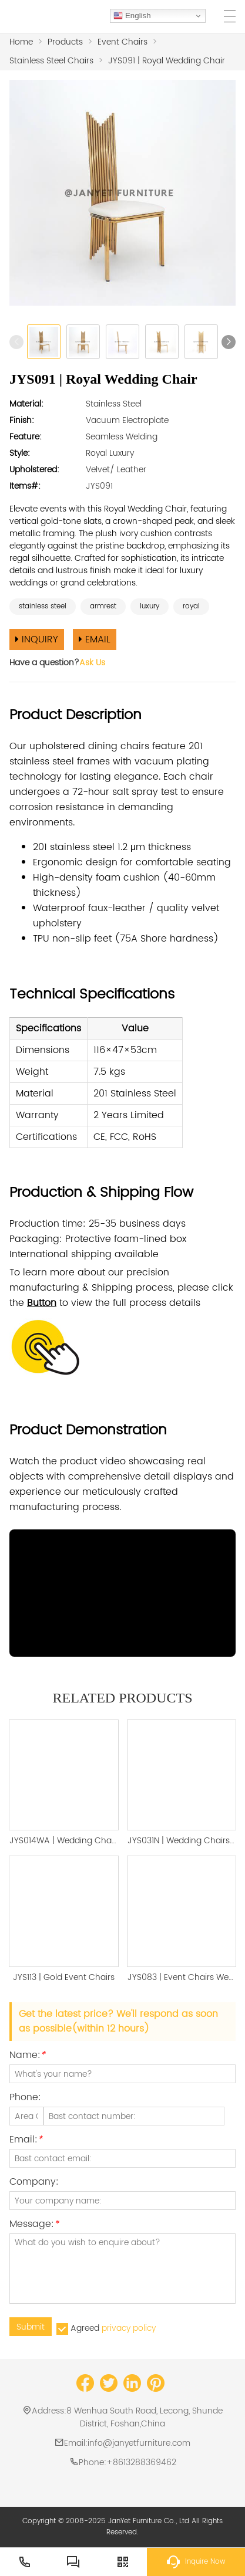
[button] (228, 342)
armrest (103, 606)
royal (191, 606)
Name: (27, 2056)
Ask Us (92, 662)
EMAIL (94, 639)
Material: (26, 404)
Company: (34, 2183)
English (131, 16)
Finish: (21, 420)
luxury (149, 606)
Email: (25, 2141)
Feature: (25, 437)
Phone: (25, 2099)
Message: (34, 2225)
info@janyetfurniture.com (139, 2443)
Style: (19, 453)
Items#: (25, 486)
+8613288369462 (141, 2462)
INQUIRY (36, 639)
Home (21, 42)
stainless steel (42, 606)
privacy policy (129, 2328)
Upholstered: (34, 469)
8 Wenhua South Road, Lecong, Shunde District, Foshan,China (144, 2417)
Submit (30, 2327)
